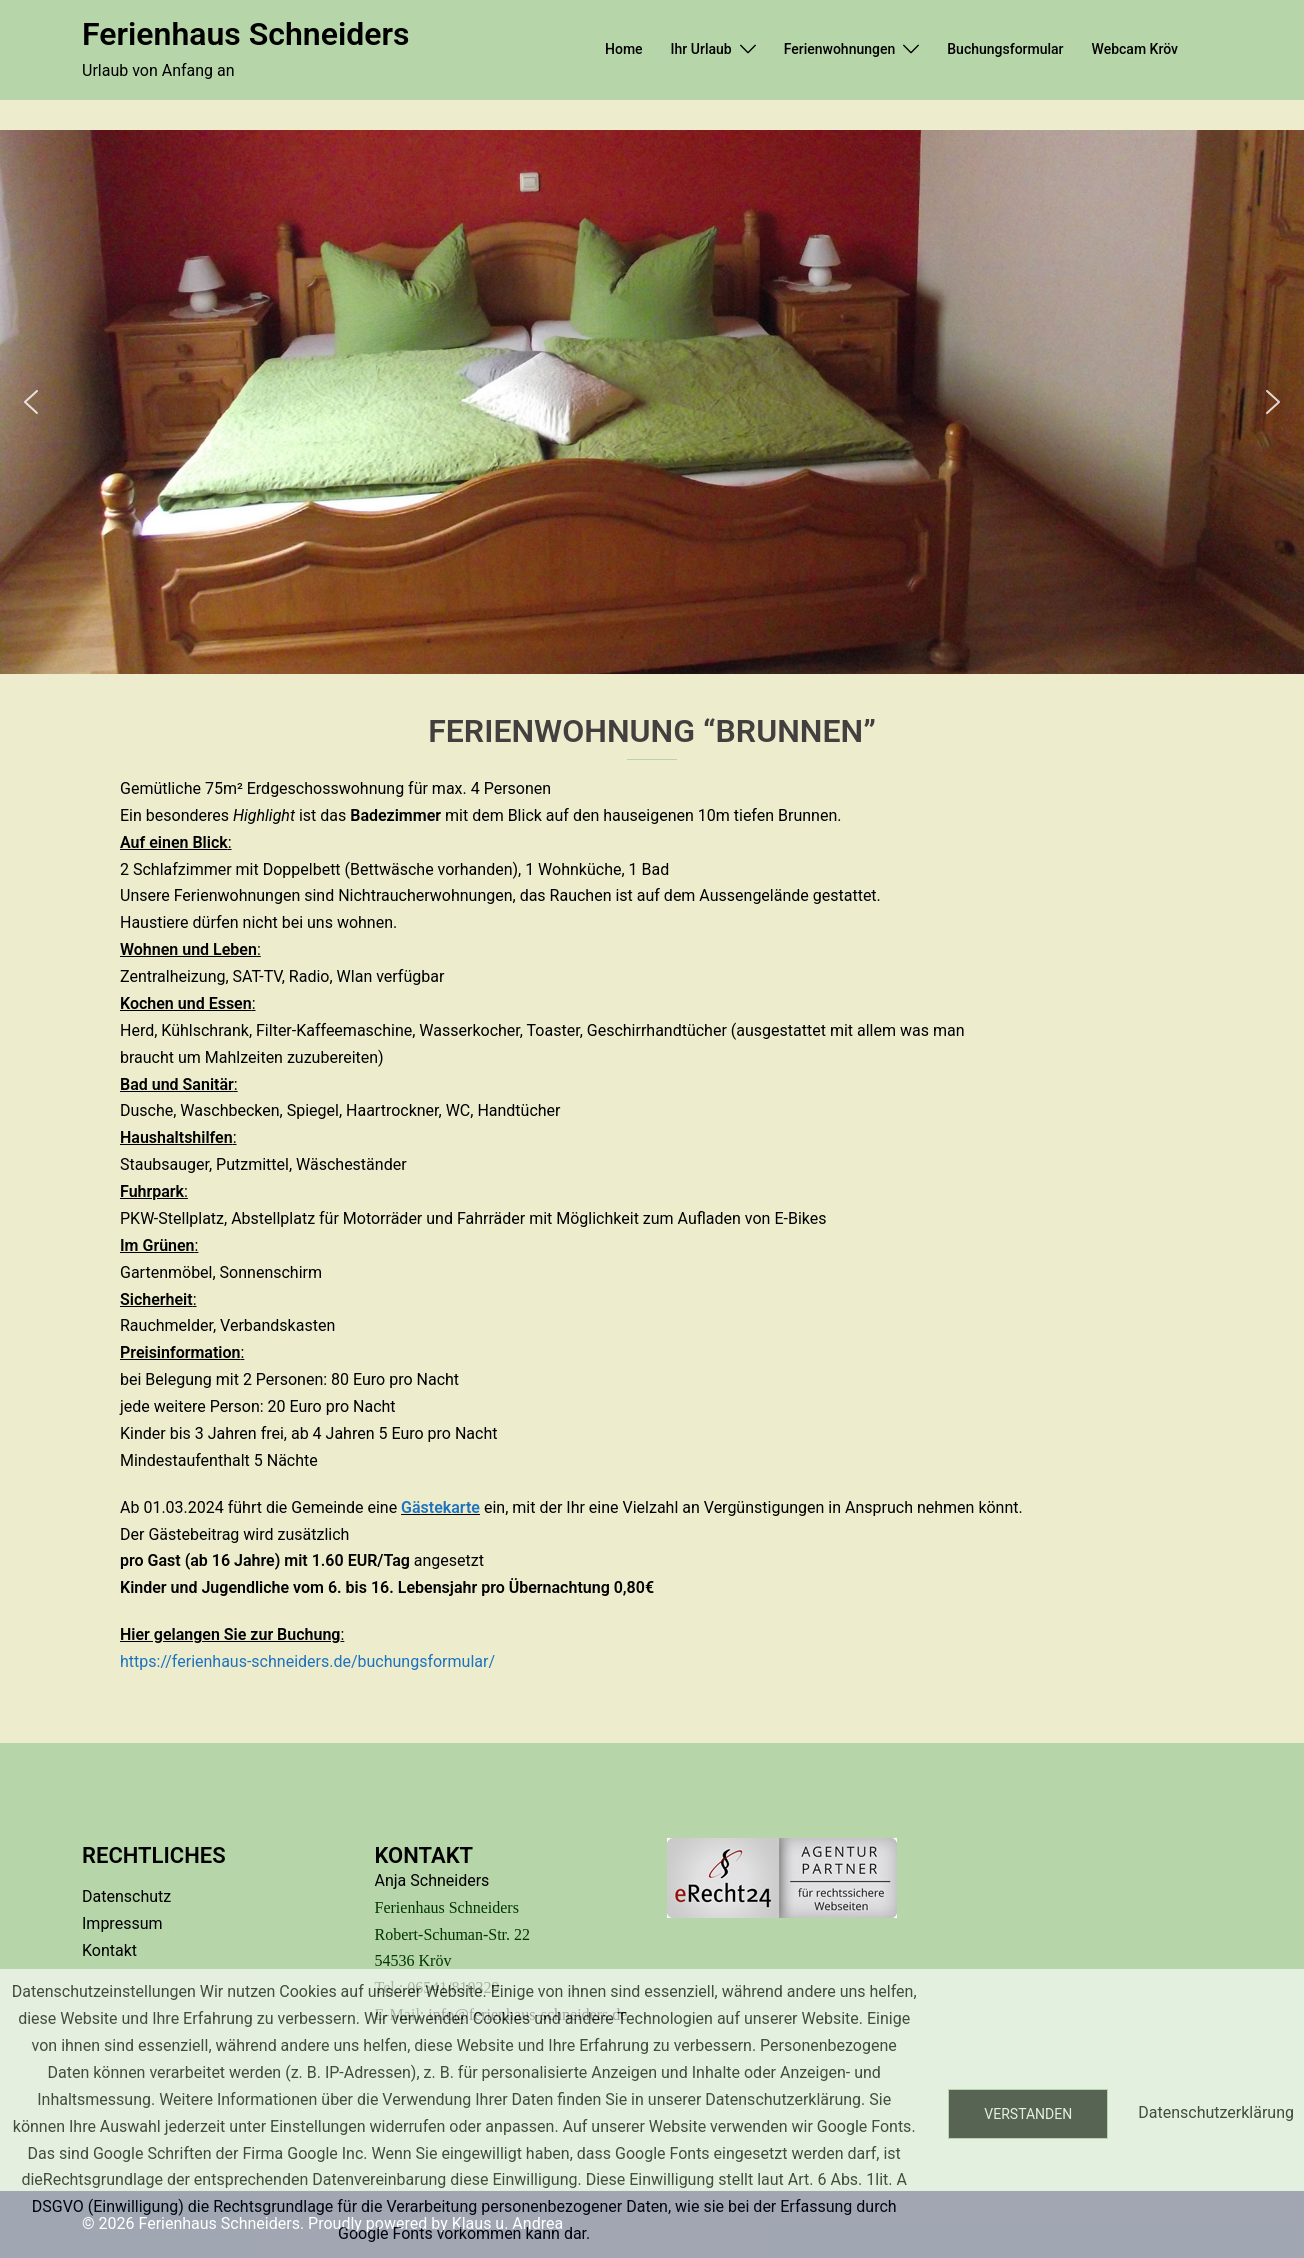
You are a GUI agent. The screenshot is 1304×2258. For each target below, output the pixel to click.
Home (624, 49)
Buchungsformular (1005, 49)
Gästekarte (440, 1507)
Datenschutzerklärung (1216, 2112)
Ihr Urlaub (701, 49)
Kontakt (109, 1950)
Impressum (122, 1923)
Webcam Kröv (1135, 49)
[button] (31, 402)
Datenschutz (126, 1896)
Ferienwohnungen (840, 49)
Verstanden (1028, 2114)
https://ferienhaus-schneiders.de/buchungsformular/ (307, 1661)
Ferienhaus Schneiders (245, 34)
